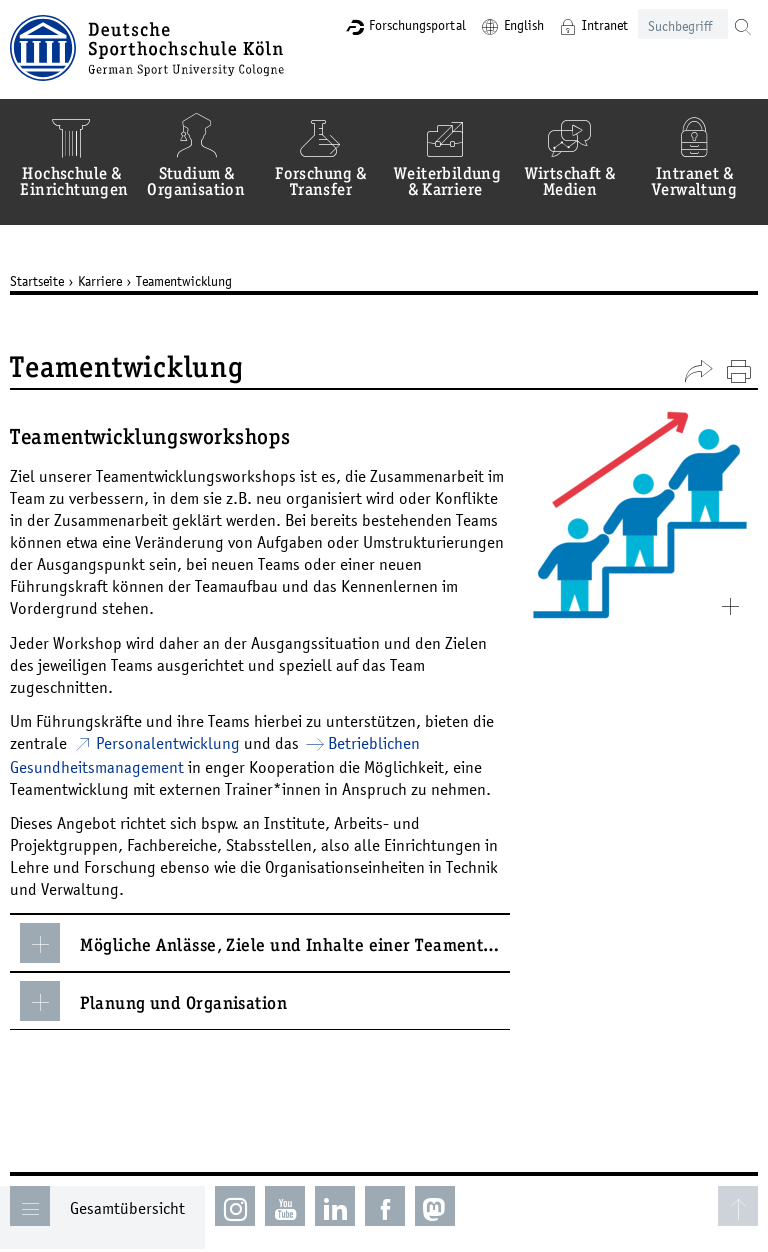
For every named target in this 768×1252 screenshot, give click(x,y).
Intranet (601, 25)
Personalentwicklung (172, 743)
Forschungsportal (413, 25)
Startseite (41, 281)
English (520, 25)
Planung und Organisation (157, 1001)
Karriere (104, 281)
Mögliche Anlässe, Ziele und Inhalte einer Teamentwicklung (269, 943)
